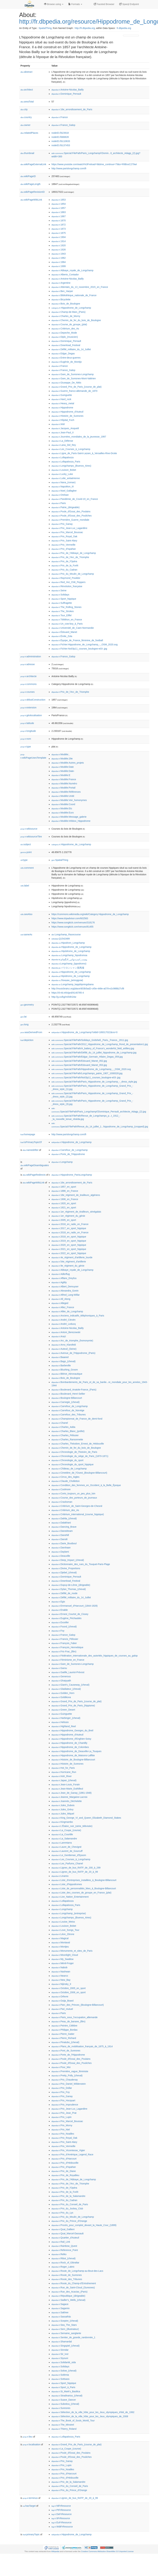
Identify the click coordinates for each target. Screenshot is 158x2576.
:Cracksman (61, 1502)
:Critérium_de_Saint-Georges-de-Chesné (76, 1506)
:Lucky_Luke (62, 474)
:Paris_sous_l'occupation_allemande (74, 2017)
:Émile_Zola (61, 636)
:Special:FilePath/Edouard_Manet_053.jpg (79, 1065)
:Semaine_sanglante (66, 2333)
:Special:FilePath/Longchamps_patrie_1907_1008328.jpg (86, 1073)
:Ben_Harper (62, 291)
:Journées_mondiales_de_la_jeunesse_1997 (78, 436)
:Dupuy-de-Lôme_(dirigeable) (70, 1585)
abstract (26, 72)
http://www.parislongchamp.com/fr (68, 168)
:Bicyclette (60, 299)
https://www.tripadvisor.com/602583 (69, 918)
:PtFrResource (61, 2510)
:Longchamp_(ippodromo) (68, 963)
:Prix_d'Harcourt (63, 2158)
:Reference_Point (64, 2250)
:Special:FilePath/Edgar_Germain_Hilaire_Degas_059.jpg (87, 1056)
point (26, 852)
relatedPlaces (29, 133)
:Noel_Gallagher (64, 490)
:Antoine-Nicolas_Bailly (67, 89)
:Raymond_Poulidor (65, 578)
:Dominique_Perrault (66, 93)
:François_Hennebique (67, 1647)
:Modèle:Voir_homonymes (69, 800)
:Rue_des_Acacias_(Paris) (69, 2291)
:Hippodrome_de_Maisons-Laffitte (73, 1755)
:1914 (58, 241)
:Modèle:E (60, 775)
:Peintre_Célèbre (64, 2025)
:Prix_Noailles (62, 2133)
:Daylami (60, 1551)
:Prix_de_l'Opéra (64, 561)
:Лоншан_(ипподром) (67, 980)
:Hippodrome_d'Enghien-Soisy (71, 1738)
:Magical (60, 1938)
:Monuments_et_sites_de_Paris (71, 1950)
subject (25, 844)
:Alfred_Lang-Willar (65, 1294)
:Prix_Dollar (61, 2088)
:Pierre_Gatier (62, 2034)
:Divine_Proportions (65, 1568)
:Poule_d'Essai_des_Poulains (70, 511)
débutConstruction (32, 699)
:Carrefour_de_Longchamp (69, 1150)
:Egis (58, 1601)
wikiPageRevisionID (32, 192)
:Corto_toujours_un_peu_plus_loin (73, 1493)
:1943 (58, 253)
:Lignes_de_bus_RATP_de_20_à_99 (74, 1871)
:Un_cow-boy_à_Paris (66, 623)
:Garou (59, 1668)
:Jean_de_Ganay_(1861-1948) (71, 1792)
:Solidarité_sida (63, 2362)
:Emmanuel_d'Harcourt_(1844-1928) (74, 1605)
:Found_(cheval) (64, 1626)
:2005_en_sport (63, 1220)
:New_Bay (60, 1980)
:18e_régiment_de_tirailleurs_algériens (75, 1195)
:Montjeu (60, 1946)
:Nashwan (60, 1971)
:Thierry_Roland (63, 2429)
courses (27, 692)
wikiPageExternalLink (33, 164)
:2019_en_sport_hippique (68, 1240)
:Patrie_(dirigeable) (65, 507)
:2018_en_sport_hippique (68, 1236)
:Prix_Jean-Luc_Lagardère (69, 528)
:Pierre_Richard (63, 2038)
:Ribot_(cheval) (63, 2258)
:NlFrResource (61, 2505)
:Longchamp (62, 1162)
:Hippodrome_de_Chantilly (69, 1743)
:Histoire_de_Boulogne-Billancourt (73, 1759)
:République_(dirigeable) (68, 2295)
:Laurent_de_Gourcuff (66, 1851)
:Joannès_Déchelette (66, 1801)
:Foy (57, 1630)
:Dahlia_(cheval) (64, 1518)
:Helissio (60, 1722)
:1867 (58, 216)
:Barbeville (61, 1365)
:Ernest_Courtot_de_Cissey (69, 1614)
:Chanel (59, 1423)
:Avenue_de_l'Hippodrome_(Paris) (73, 1353)
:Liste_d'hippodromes (66, 1884)
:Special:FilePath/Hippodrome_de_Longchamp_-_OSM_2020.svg (91, 1069)
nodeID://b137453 (60, 145)
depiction (26, 1040)
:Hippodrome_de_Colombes (70, 1747)
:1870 (58, 220)
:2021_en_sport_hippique (68, 1249)
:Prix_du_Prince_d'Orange (69, 2221)
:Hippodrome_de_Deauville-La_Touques (76, 1751)
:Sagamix (60, 2308)
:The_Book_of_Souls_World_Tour (72, 2420)
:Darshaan (61, 1547)
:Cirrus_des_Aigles (65, 1477)
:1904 (58, 237)
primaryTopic (31, 2534)
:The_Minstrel (62, 2424)
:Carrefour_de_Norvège (67, 1410)
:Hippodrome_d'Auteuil (67, 411)
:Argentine (60, 283)
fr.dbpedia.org (124, 28)
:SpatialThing (59, 860)
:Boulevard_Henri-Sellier (68, 1393)
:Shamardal (61, 2341)
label (24, 885)
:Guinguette (61, 395)
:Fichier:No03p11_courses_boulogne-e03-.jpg (79, 648)
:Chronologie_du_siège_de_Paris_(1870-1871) (79, 1456)
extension (28, 707)
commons (28, 684)
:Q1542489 (60, 938)
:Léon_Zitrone (62, 1934)
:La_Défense (62, 440)
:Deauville (60, 1556)
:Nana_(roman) (63, 482)
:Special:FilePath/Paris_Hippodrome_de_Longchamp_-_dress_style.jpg (94, 1081)
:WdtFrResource (62, 2526)
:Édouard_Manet (64, 632)
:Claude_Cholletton (65, 1481)
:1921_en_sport (63, 1207)
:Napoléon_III (62, 486)
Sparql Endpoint (129, 4)
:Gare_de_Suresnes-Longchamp (72, 374)
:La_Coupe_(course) (66, 1830)
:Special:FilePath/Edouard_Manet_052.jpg (79, 1061)
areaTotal (27, 101)
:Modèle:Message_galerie (68, 816)
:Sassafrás (61, 2316)
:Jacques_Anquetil (65, 428)
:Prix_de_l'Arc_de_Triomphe (70, 557)
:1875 (58, 233)
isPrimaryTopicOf (31, 1142)
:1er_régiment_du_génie (68, 1216)
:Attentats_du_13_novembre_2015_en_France (79, 287)
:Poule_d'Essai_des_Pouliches (71, 515)
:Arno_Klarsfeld (63, 1344)
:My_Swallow (62, 1959)
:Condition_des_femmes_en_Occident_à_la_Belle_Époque (86, 1485)
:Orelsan (60, 495)
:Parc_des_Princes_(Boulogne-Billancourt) (77, 2005)
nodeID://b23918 (60, 133)
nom (25, 738)
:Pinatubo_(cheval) (65, 2042)
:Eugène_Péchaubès (66, 1618)
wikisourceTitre (31, 836)
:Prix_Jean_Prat (63, 2113)
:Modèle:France (63, 779)
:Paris (58, 503)
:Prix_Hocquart (63, 2100)
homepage (27, 1134)
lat (23, 1016)
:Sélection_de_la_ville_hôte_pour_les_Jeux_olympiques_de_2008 (89, 2416)
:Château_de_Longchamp (69, 1468)
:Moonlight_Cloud (64, 1955)
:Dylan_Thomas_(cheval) (68, 1589)
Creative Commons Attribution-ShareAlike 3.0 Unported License (107, 2551)
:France (59, 117)
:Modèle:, (60, 754)
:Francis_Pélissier (64, 1639)
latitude (27, 723)
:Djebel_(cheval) (64, 1572)
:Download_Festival (65, 345)
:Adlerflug (60, 1274)
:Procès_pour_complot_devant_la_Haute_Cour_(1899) (83, 2225)
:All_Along (60, 1299)
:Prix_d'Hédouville (64, 2162)
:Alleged (59, 1303)
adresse (27, 664)
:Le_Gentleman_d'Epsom (68, 1855)
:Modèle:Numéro (64, 783)
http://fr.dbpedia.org (85, 28)
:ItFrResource (60, 2518)
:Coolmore (61, 1489)
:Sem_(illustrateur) (65, 2329)
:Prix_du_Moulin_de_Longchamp (72, 573)
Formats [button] (75, 4)
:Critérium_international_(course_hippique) (77, 1514)
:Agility (59, 1282)
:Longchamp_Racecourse (66, 934)
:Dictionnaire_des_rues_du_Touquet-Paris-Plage (80, 1564)
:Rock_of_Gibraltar (65, 2262)
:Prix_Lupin (61, 2117)
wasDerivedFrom (31, 1032)
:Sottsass (60, 2379)
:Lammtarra (61, 1842)
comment (27, 867)
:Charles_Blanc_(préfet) (67, 1431)
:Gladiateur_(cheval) (66, 1689)
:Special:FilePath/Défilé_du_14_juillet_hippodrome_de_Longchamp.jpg (93, 1052)
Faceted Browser (104, 4)
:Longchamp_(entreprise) (68, 1913)
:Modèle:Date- (62, 771)
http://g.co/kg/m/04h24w (63, 997)
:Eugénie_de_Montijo (66, 361)
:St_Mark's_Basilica (65, 2391)
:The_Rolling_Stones (66, 607)
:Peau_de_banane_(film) (68, 2021)
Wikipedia (55, 2551)
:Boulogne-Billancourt (66, 1398)
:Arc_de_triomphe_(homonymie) (72, 1340)
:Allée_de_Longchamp (67, 1311)
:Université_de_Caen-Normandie (72, 628)
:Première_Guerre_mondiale (70, 519)
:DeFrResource (61, 2514)
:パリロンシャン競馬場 (67, 967)
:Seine (58, 590)
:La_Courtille (62, 1834)
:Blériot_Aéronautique (66, 1373)
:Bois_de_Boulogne (65, 303)
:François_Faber (64, 1643)
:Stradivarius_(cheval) (66, 2395)
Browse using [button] (53, 4)
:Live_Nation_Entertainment (69, 1896)
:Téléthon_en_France (66, 619)
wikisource (28, 828)
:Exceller (60, 1622)
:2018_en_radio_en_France (69, 1232)
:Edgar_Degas (63, 353)
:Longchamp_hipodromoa (69, 955)
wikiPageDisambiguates (34, 1165)
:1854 (58, 204)
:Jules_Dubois (62, 1805)
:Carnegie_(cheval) (65, 1402)
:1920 (58, 245)
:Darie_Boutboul (64, 1543)
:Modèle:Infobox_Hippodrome (70, 821)
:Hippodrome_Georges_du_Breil (72, 1730)
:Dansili (59, 1539)
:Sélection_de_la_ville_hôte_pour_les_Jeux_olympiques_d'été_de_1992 (92, 2412)
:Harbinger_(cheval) (65, 1718)
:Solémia (60, 2374)
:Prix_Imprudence (64, 2104)
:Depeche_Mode (64, 332)
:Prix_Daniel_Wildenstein (68, 2083)
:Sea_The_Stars (64, 2325)
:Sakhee (59, 2312)
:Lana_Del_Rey (63, 445)
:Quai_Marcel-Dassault (67, 2233)
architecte (28, 676)
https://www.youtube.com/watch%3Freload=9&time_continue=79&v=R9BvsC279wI (94, 164)
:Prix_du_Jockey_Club (67, 2208)
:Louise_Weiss (63, 1921)
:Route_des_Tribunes (66, 2279)
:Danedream (62, 1531)
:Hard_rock (61, 399)
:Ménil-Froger (62, 1963)
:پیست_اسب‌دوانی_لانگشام (69, 959)
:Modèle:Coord (63, 804)
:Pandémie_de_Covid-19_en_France (74, 499)
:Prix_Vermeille (63, 544)
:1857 (58, 208)
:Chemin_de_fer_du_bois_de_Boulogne (76, 320)
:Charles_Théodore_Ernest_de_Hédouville (77, 1443)
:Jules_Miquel (62, 1813)
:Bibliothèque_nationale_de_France (73, 295)
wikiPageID (28, 176)
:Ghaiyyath (61, 1680)
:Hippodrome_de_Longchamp (71, 307)
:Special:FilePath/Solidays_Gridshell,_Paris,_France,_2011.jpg (89, 1040)
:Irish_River (61, 1776)
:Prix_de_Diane (63, 2171)
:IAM (58, 424)
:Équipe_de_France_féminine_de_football (77, 640)
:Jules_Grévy (62, 1809)
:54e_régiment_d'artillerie (68, 1261)
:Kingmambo (62, 1822)
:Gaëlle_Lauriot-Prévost (67, 1672)
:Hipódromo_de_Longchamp (70, 951)
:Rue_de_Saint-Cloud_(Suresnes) (73, 2287)
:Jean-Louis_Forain (65, 1784)
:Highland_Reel (63, 1726)
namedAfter (30, 1150)
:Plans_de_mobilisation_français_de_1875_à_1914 (82, 2046)
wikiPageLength (30, 184)
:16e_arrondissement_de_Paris (71, 109)
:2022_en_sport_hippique (68, 1253)
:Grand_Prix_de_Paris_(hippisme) (73, 1705)
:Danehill (60, 1535)
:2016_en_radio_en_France (69, 1224)
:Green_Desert (63, 1709)
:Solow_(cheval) (63, 2370)
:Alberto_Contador (65, 274)
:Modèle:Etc (61, 808)
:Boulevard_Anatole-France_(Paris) (73, 1389)
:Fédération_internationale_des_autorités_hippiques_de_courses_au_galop (94, 1655)
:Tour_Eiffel (61, 615)
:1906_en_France (64, 1199)
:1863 (58, 212)
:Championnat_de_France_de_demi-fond (76, 1418)
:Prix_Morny (61, 2125)
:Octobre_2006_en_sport (68, 1992)
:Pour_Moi (60, 2067)
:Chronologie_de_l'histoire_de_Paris (74, 1452)
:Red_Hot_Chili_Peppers (68, 582)
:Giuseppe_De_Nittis (66, 382)
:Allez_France (62, 1307)
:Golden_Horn (62, 1693)
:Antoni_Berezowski (65, 1332)
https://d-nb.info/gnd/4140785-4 (67, 992)
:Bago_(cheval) (63, 1361)
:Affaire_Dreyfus (64, 1278)
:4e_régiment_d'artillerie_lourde (71, 1257)
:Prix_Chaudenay (64, 2079)
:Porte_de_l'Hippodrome (68, 1154)
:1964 (58, 262)
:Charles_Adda (63, 1427)
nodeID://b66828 (60, 137)
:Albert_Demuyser (64, 1286)
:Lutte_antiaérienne (65, 478)
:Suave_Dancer (63, 2399)
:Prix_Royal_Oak (64, 536)
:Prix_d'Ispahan (63, 549)
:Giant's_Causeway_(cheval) (70, 1684)
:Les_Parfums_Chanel (67, 1863)
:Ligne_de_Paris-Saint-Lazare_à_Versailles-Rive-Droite (84, 453)
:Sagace (59, 2304)
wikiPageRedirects (34, 1174)
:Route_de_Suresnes (66, 2275)
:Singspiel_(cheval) (65, 2345)
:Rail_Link (60, 2241)
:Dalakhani (61, 1522)
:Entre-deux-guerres (65, 357)
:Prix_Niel (60, 2129)
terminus (30, 2498)
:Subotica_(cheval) (65, 2404)
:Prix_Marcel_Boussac (67, 532)
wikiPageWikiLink (31, 199)
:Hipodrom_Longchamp (68, 942)
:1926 (58, 249)
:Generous (61, 1676)
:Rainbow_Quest (64, 2246)
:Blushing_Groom (64, 1369)
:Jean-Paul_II (62, 432)
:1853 (58, 199)
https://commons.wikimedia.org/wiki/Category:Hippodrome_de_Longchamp (90, 914)
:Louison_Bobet (63, 470)
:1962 (58, 258)
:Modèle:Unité (62, 796)
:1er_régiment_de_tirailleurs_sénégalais (76, 1211)
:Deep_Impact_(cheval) (67, 1560)
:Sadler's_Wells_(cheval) (68, 2300)
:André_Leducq (63, 1324)
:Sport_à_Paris (63, 2387)
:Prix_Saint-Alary (64, 540)
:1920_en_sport (63, 1203)
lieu (27, 2436)
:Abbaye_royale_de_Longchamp (72, 270)
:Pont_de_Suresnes (65, 2050)
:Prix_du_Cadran (64, 569)
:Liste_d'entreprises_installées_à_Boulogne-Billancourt (83, 1880)
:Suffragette (61, 603)
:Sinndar (60, 2350)
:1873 (58, 228)
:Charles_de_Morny (65, 316)
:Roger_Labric (62, 2266)
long (24, 1024)
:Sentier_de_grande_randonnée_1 (73, 2337)
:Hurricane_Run (63, 1772)
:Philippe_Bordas (64, 2029)
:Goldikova (61, 1697)
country (26, 117)
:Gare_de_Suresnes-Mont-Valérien (73, 378)
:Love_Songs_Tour (65, 1930)
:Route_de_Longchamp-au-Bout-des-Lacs (77, 2271)
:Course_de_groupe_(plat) (69, 324)
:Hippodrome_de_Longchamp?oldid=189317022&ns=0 (84, 1032)
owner (25, 125)
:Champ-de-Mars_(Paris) (68, 312)
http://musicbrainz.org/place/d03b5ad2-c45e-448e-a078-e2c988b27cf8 (87, 988)
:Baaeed (60, 1357)
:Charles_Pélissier (65, 1435)
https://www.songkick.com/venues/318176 (73, 922)
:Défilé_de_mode (64, 1593)
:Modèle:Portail (63, 787)
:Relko (58, 2254)
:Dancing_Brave (63, 1526)
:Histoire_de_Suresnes (67, 416)
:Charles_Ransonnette (67, 1439)
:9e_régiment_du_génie (67, 1265)
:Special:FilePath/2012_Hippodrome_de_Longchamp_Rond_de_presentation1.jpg (99, 1044)
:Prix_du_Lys (62, 2212)
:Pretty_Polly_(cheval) (66, 2075)
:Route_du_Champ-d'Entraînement (73, 2283)
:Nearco (59, 1975)
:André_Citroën (63, 1319)
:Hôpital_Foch (62, 420)
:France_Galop (63, 125)
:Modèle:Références (66, 791)
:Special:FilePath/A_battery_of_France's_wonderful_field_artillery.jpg (92, 1048)
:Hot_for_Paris (63, 1768)
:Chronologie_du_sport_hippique (72, 1464)
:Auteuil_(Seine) (63, 1349)
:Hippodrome (62, 407)
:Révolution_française (66, 586)
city (24, 109)
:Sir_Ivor (60, 2354)
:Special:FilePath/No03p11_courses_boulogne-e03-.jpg (85, 1077)
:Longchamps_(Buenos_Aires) (71, 465)
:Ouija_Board (62, 2000)
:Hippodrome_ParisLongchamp (71, 1174)
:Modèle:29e (62, 758)
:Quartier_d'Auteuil (65, 2237)
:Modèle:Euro (62, 812)
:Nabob (59, 1967)
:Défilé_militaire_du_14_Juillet (71, 349)
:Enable (59, 1610)
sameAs (26, 934)
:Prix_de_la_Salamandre (68, 2196)
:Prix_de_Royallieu (65, 2175)
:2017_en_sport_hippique (68, 1228)
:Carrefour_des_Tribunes (68, 1414)
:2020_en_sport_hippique (68, 1245)
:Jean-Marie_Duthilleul (67, 1788)
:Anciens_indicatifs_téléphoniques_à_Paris (77, 1315)
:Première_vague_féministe (69, 2071)
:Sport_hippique (63, 598)
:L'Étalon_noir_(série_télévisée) (71, 1826)
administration (30, 656)
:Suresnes (60, 2408)
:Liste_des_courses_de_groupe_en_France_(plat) (81, 1892)
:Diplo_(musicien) (64, 337)
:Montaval (60, 1942)
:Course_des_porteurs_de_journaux (74, 1497)
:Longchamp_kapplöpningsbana (72, 984)
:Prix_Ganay (62, 524)
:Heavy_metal (62, 403)
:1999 (58, 266)
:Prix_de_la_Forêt (64, 565)
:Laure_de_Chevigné (66, 1847)
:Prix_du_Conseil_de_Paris (69, 2204)
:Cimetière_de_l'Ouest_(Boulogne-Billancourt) (79, 1472)
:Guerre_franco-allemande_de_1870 (74, 391)
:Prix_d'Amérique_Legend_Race (72, 2154)
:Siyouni (59, 2358)
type (25, 746)
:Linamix (60, 1876)
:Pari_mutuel (62, 2009)
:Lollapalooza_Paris (65, 461)
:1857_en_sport (63, 1186)
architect (26, 89)
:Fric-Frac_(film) (63, 1651)
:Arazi (58, 1336)
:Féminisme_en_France (67, 1659)
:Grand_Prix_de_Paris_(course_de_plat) (76, 386)
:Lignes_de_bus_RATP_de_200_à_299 (75, 1867)
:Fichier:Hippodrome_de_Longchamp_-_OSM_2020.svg (84, 644)
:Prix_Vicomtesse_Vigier (68, 2150)
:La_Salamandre (64, 1838)
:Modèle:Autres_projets (67, 762)
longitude (28, 731)
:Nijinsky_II (61, 1984)
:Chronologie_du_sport (67, 1460)
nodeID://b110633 (60, 141)
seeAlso (26, 914)
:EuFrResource (61, 2522)
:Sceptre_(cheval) (64, 2320)
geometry (27, 1004)
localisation (31, 2444)
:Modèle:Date (62, 767)
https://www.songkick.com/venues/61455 (72, 926)
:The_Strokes (62, 611)
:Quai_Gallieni (62, 2229)
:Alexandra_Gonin (64, 1290)
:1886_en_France (64, 1191)
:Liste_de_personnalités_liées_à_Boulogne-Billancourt (83, 1888)
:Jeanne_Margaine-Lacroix (69, 1797)
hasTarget (29, 2505)
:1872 (58, 224)
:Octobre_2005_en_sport (68, 1988)
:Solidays (60, 594)
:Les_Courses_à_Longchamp (70, 449)
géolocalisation (31, 715)
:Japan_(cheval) (63, 1780)
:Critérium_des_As (65, 328)
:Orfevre (59, 1996)
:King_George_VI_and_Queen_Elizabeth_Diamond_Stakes (86, 1817)
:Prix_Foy (60, 2092)
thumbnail (27, 153)
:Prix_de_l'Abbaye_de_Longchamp (73, 553)
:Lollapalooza (62, 457)
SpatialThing (45, 28)
